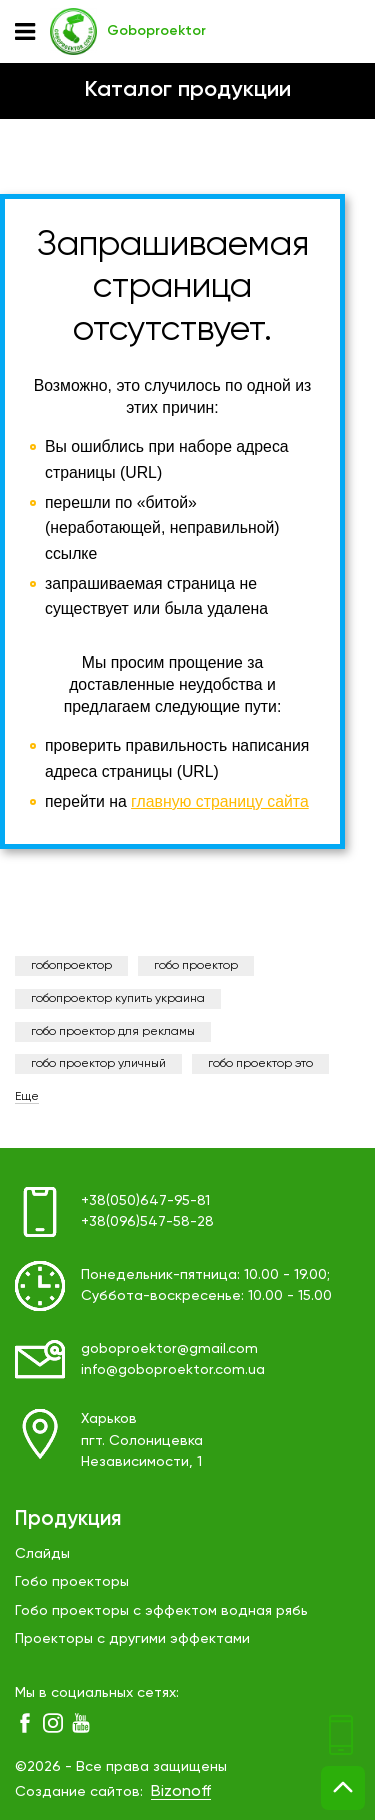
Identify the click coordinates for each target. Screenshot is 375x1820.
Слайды (42, 1554)
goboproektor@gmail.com (169, 1349)
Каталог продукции (187, 90)
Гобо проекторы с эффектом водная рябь (161, 1611)
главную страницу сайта (220, 801)
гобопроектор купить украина (118, 999)
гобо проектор (196, 966)
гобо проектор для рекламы (113, 1032)
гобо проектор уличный (98, 1064)
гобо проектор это (260, 1064)
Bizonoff (181, 1792)
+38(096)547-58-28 (147, 1222)
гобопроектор (71, 966)
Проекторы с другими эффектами (132, 1639)
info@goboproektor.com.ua (173, 1370)
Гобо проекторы (72, 1582)
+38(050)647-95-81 (145, 1201)
